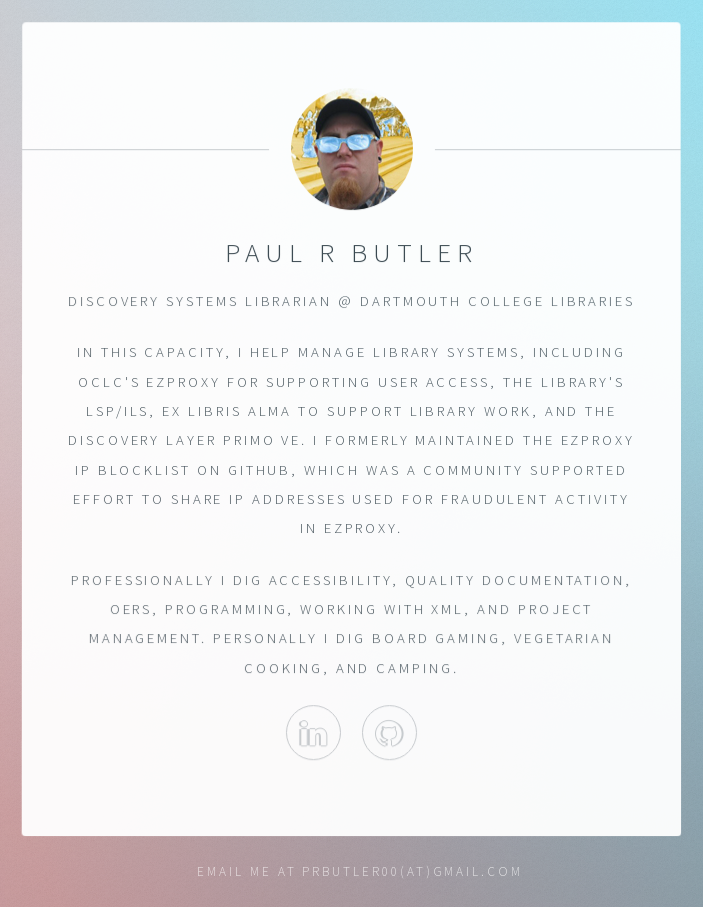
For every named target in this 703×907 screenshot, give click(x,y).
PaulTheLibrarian (389, 733)
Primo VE (262, 440)
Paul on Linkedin (313, 733)
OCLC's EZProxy (149, 382)
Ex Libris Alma (227, 411)
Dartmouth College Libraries (497, 301)
